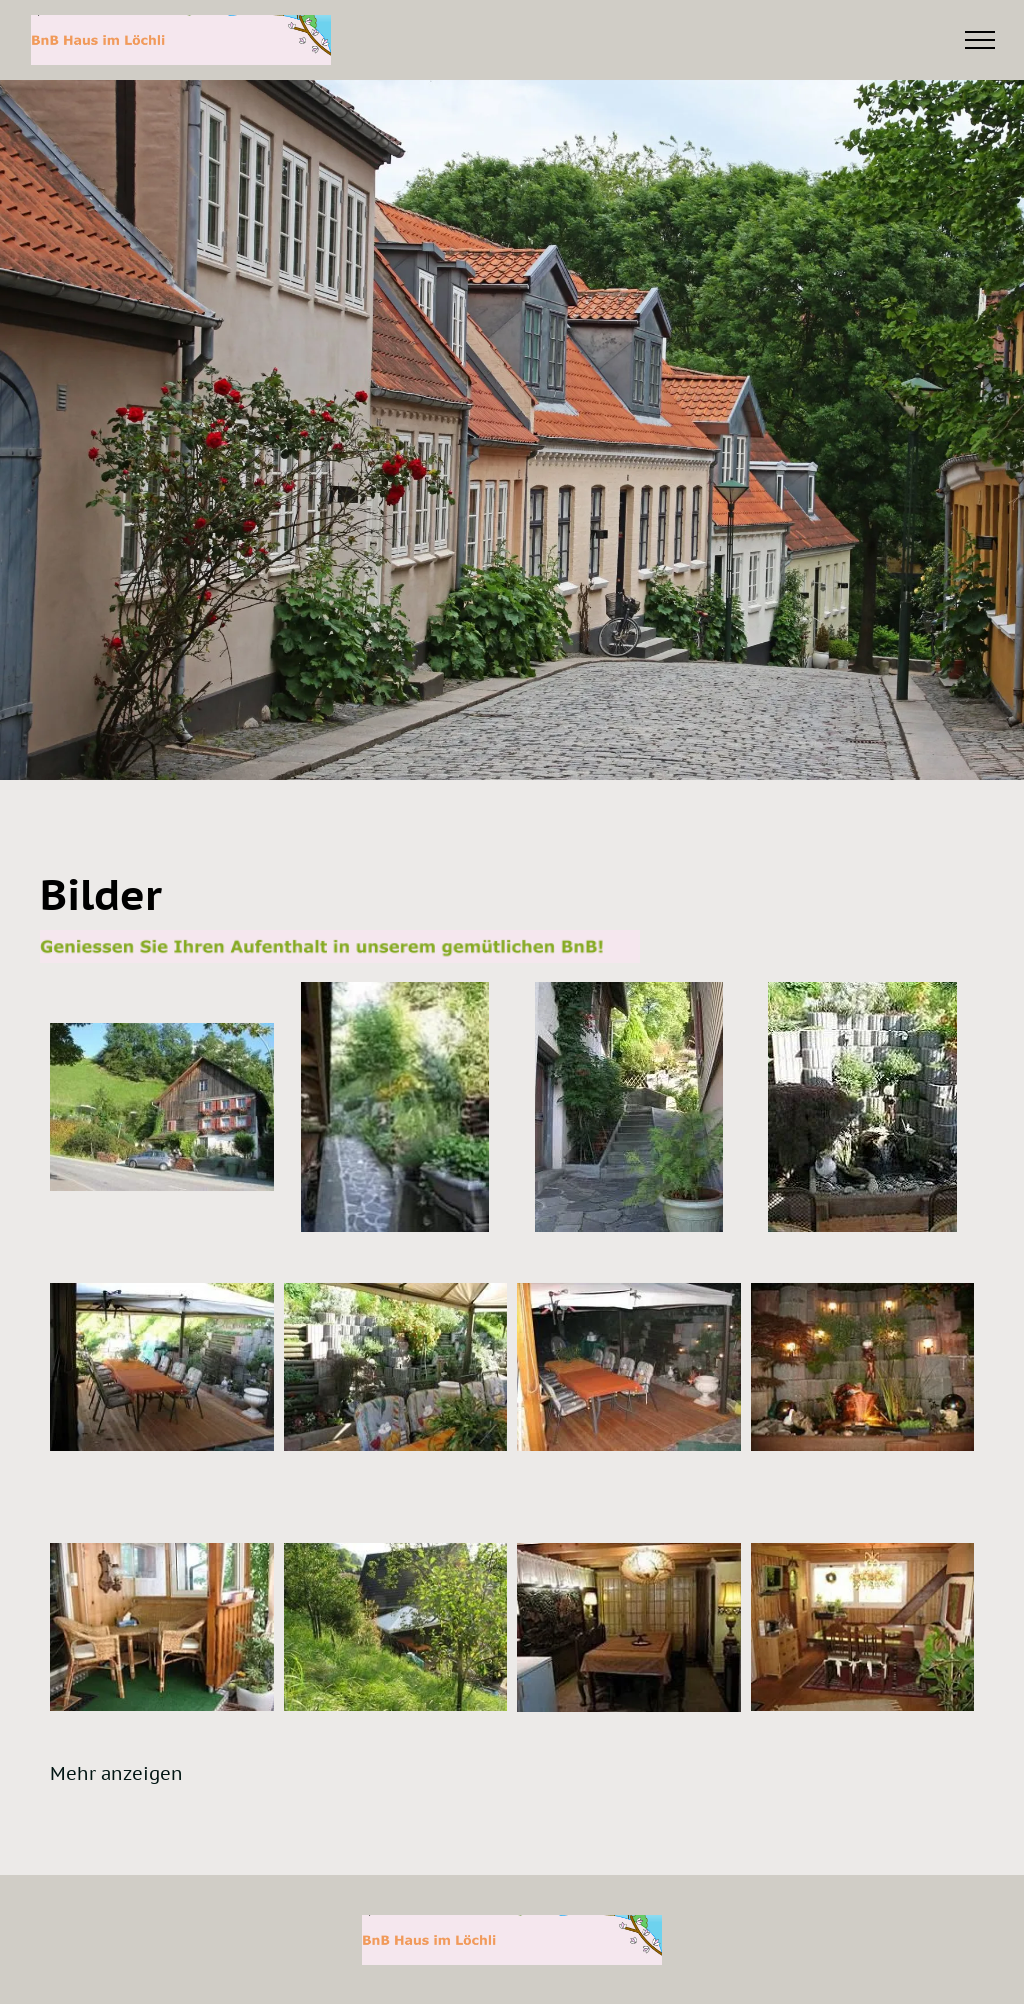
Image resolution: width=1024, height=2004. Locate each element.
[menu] (980, 40)
